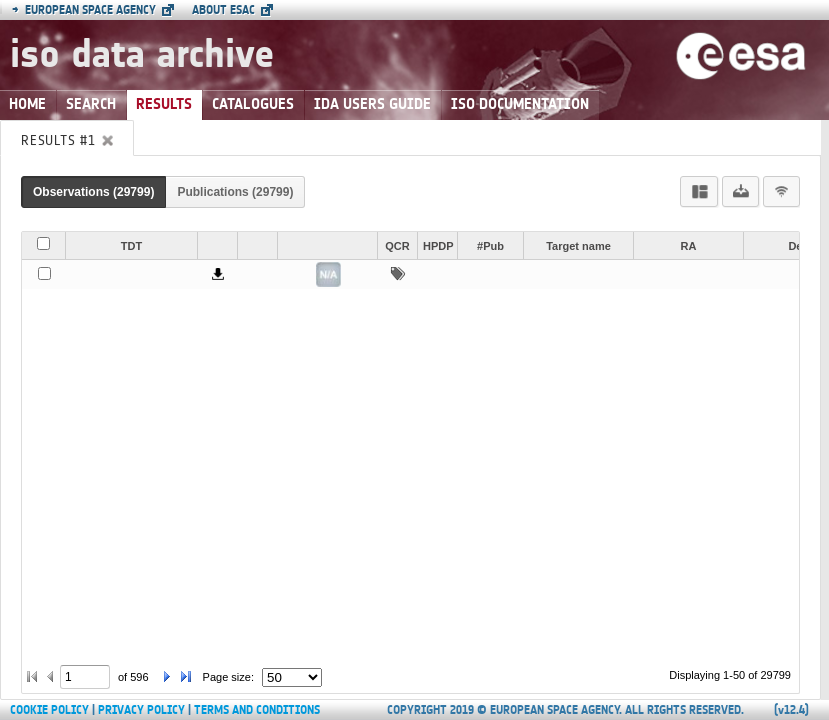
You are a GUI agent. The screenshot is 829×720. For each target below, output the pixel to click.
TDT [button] (131, 246)
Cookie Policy (49, 710)
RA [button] (689, 246)
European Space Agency (84, 10)
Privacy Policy (141, 710)
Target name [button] (578, 246)
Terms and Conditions (257, 710)
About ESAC (223, 10)
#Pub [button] (490, 246)
